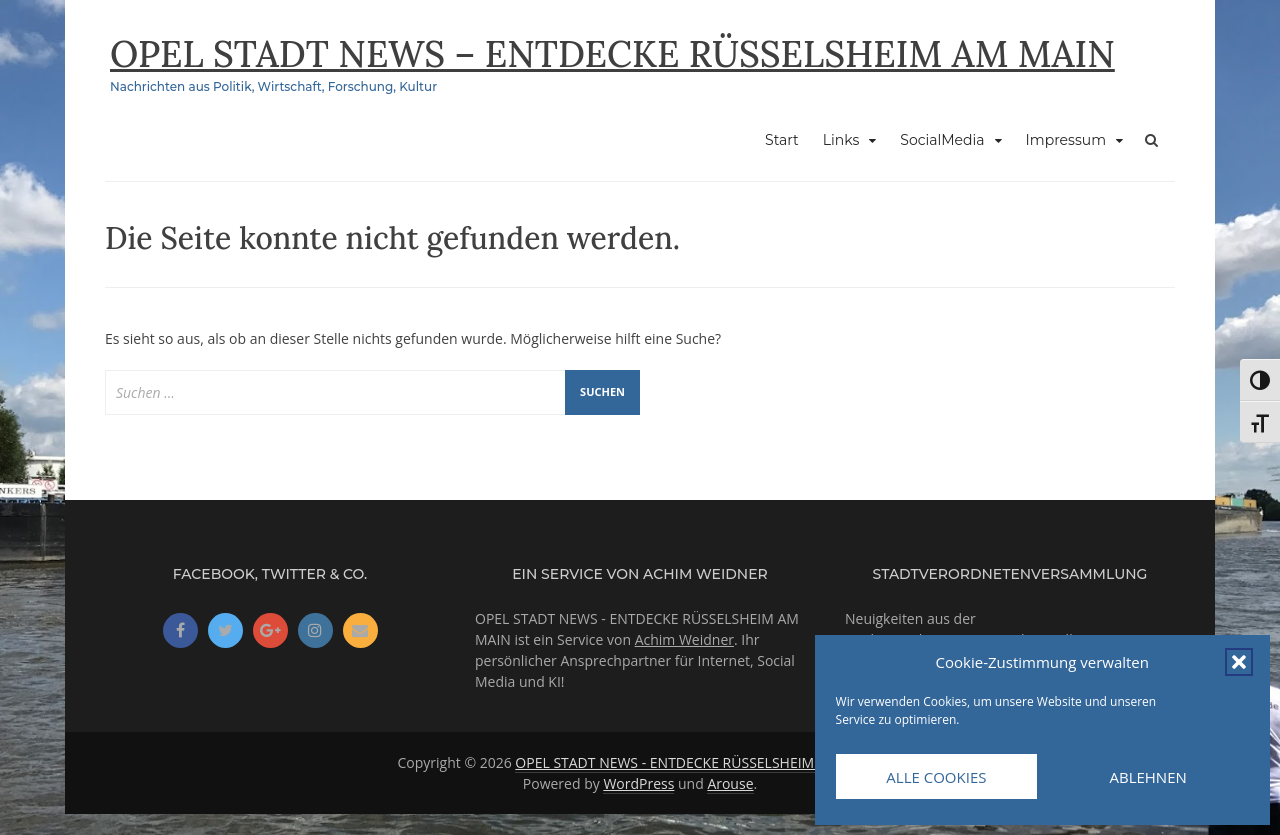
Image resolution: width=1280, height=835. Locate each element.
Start (782, 140)
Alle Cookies (936, 777)
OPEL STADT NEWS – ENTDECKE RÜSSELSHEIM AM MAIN (612, 54)
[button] (1239, 662)
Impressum (1066, 140)
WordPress (638, 783)
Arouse (730, 783)
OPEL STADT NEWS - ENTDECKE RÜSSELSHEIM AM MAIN (696, 762)
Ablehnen (1147, 777)
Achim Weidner (684, 639)
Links (841, 140)
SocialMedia (942, 140)
